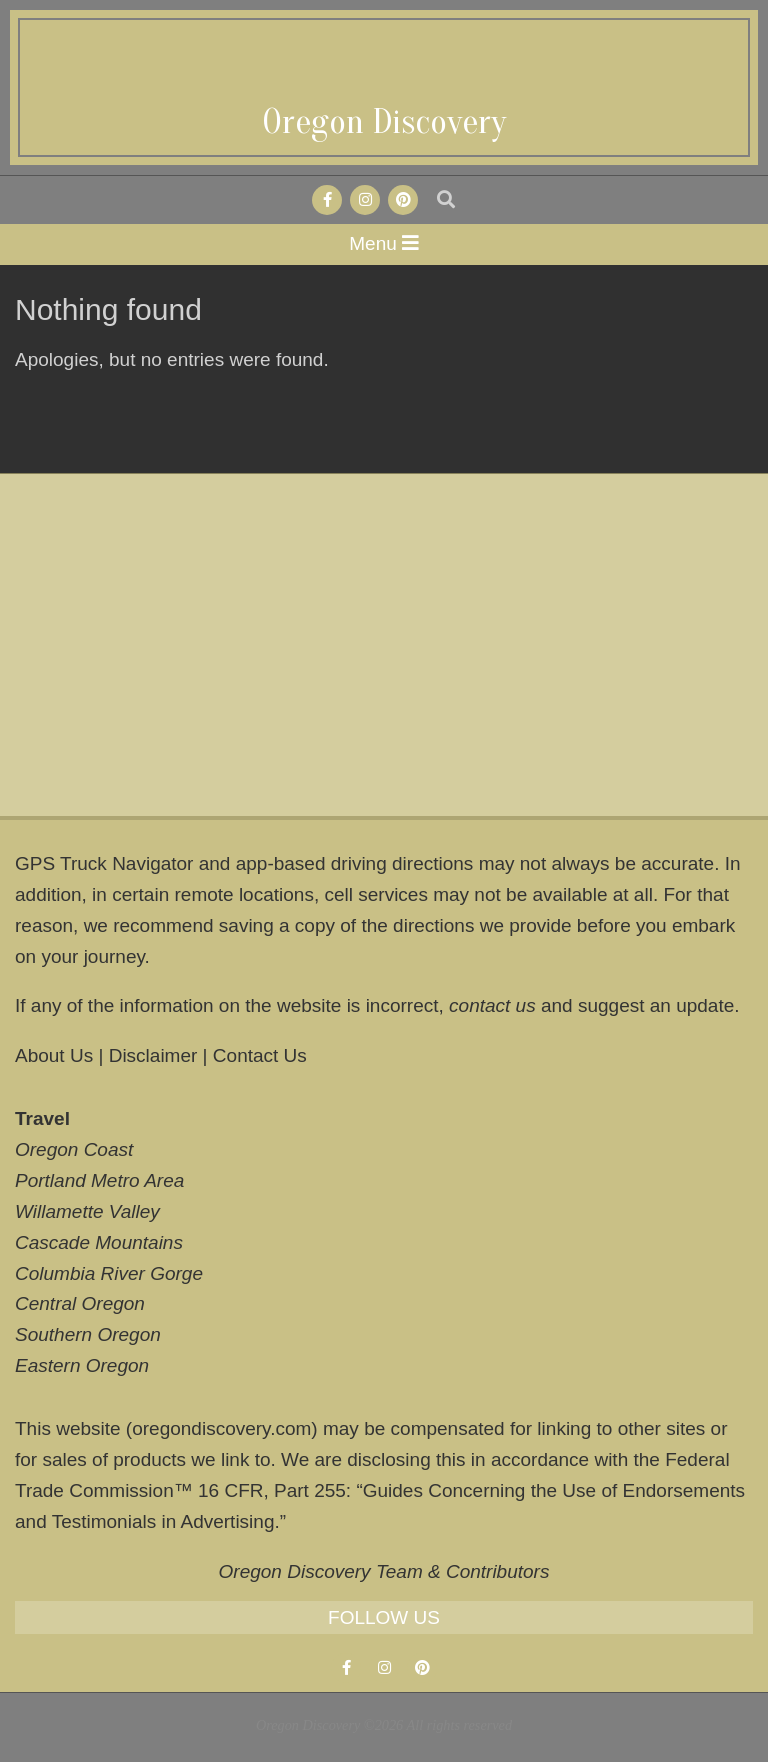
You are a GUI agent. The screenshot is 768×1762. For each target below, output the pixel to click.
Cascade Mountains (99, 1242)
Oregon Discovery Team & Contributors (384, 1571)
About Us (54, 1055)
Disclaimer (153, 1055)
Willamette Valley (87, 1211)
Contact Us (260, 1055)
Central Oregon (80, 1303)
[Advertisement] (384, 645)
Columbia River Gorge (109, 1273)
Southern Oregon (88, 1334)
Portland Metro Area (99, 1180)
